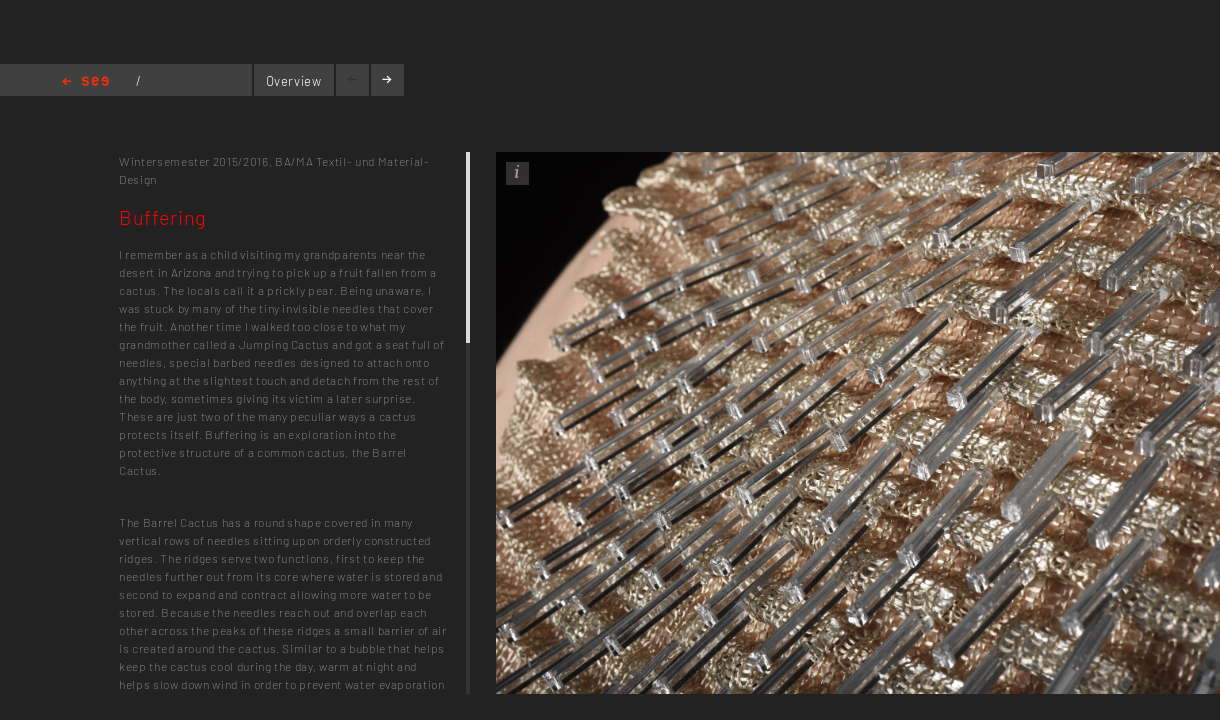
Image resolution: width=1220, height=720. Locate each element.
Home (85, 82)
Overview (294, 81)
